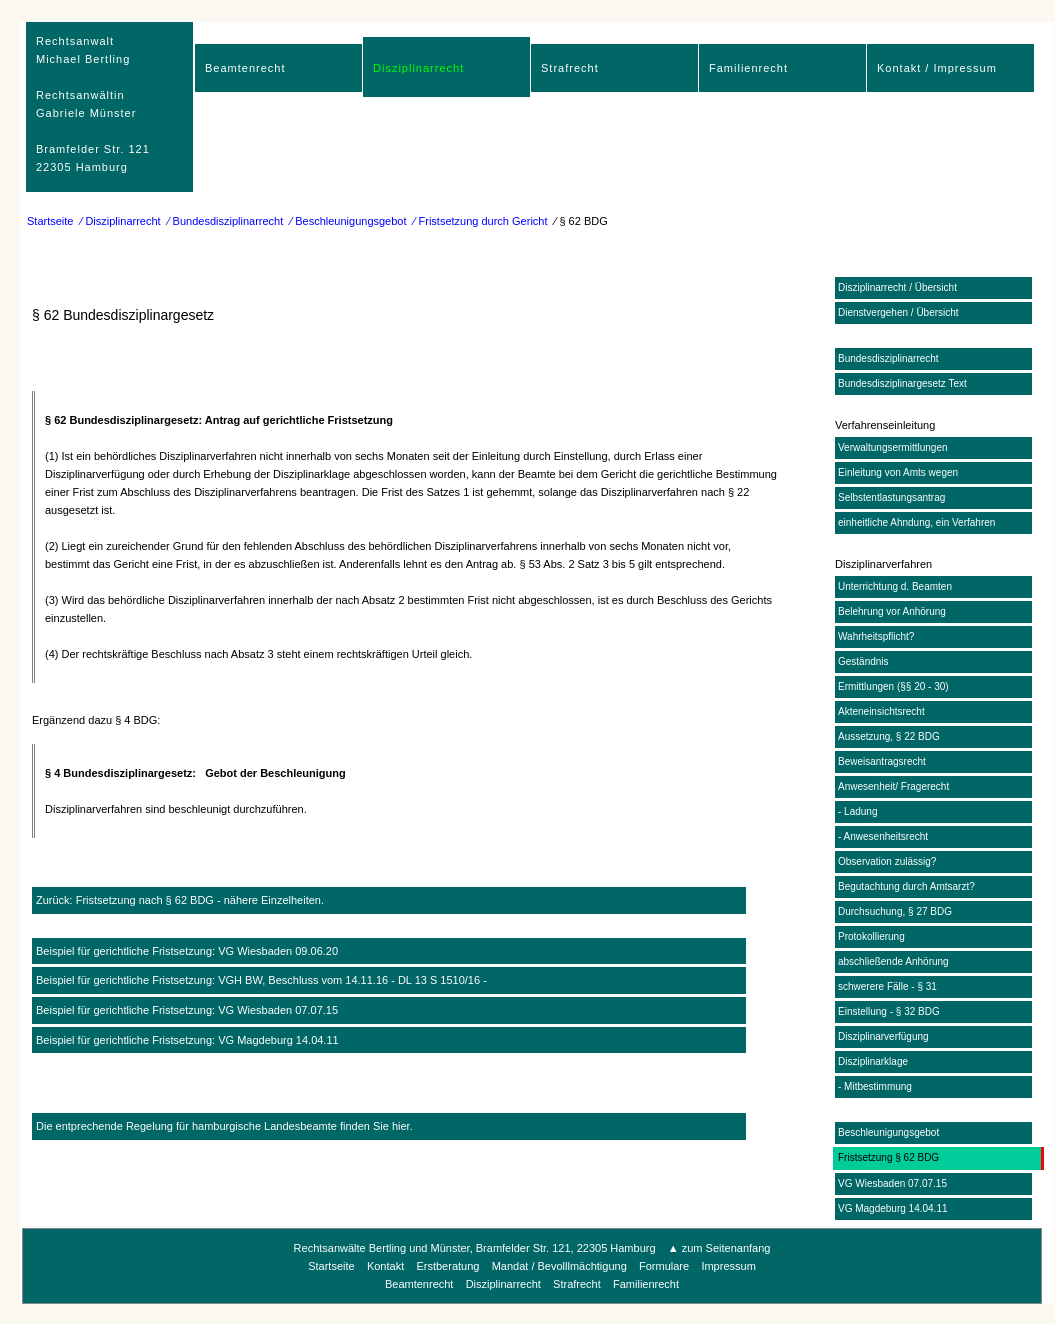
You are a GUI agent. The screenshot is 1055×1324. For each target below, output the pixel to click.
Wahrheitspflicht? (876, 636)
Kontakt (385, 1266)
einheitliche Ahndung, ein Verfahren (916, 522)
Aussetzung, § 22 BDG (889, 736)
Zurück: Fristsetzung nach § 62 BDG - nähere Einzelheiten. (180, 900)
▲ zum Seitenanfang (719, 1248)
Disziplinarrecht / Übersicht (897, 287)
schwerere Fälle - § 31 (887, 986)
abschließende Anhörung (893, 961)
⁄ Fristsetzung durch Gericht (481, 221)
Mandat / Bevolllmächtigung (559, 1266)
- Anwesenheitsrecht (883, 836)
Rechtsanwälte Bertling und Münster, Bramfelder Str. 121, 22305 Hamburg (475, 1248)
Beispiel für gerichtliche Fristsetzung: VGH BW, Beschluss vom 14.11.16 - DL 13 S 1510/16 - (261, 980)
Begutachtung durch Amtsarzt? (906, 886)
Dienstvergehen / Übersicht (898, 312)
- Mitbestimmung (875, 1086)
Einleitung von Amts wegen (898, 472)
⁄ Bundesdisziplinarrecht (226, 221)
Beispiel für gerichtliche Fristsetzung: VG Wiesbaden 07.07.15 (187, 1010)
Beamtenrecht (245, 68)
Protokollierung (871, 936)
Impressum (728, 1266)
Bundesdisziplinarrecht (888, 358)
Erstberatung (447, 1266)
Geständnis (863, 661)
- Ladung (857, 811)
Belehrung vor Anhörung (892, 611)
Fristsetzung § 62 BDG (888, 1157)
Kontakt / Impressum (937, 68)
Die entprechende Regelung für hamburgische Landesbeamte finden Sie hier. (224, 1126)
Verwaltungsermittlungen (893, 447)
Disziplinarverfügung (883, 1036)
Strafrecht (570, 68)
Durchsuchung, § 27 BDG (895, 911)
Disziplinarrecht (418, 68)
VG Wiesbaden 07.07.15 (892, 1183)
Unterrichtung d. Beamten (895, 586)
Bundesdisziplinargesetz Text (902, 383)
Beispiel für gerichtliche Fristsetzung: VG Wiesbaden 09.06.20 (187, 951)
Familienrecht (748, 68)
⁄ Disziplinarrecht (121, 221)
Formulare (664, 1266)
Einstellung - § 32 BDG (889, 1011)
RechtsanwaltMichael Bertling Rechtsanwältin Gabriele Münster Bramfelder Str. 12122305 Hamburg (93, 104)
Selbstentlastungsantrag (891, 497)
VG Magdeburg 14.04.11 (893, 1208)
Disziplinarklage (873, 1061)
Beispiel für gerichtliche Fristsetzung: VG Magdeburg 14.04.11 (187, 1040)
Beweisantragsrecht (882, 761)
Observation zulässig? (887, 861)
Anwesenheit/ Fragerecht (893, 786)
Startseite (50, 221)
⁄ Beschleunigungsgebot (348, 221)
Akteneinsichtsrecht (881, 711)
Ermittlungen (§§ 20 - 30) (893, 686)
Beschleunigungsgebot (888, 1132)
